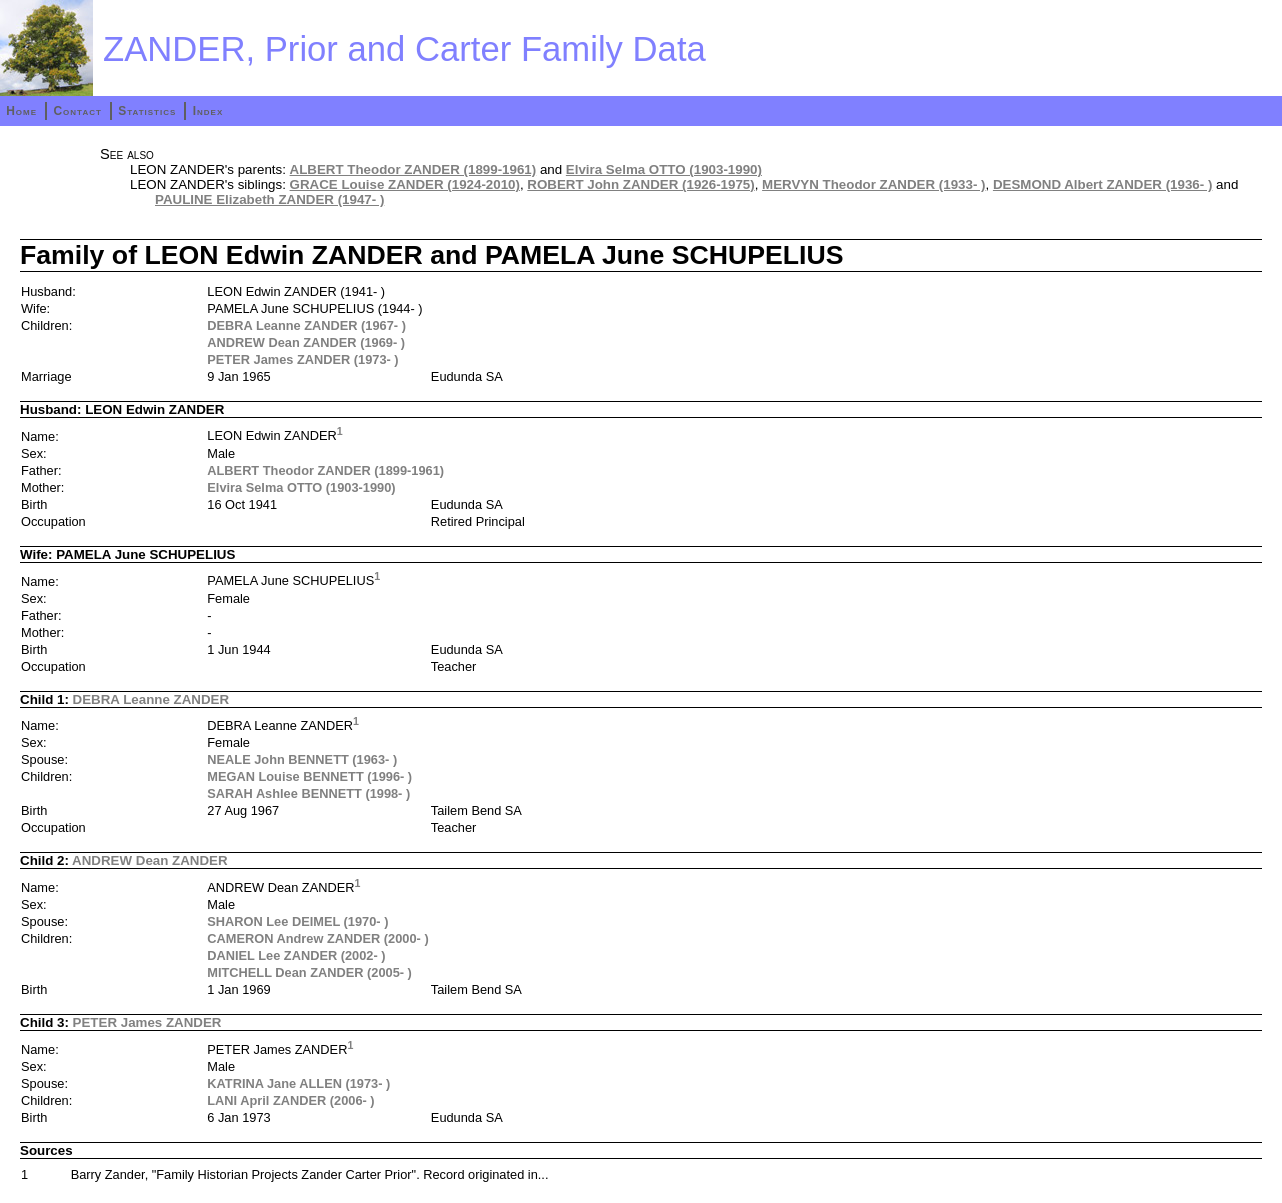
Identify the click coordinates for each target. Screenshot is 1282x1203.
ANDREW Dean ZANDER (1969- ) (306, 342)
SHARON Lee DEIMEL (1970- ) (297, 921)
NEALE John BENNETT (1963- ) (302, 759)
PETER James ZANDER (147, 1022)
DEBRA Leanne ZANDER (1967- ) (306, 325)
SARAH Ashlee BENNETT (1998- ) (308, 793)
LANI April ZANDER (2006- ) (290, 1100)
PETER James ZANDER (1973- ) (302, 359)
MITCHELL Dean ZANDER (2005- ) (309, 972)
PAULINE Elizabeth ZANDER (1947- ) (269, 199)
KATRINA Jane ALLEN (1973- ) (298, 1083)
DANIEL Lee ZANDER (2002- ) (296, 955)
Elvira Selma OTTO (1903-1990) (664, 169)
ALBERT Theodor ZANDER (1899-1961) (413, 169)
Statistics (147, 111)
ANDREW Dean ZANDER (150, 860)
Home (21, 111)
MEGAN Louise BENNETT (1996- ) (309, 776)
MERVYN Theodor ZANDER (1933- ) (873, 184)
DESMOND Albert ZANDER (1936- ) (1102, 184)
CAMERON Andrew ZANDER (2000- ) (317, 938)
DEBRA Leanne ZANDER (151, 699)
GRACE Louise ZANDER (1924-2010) (405, 184)
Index (208, 111)
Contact (77, 111)
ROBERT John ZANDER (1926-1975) (640, 184)
